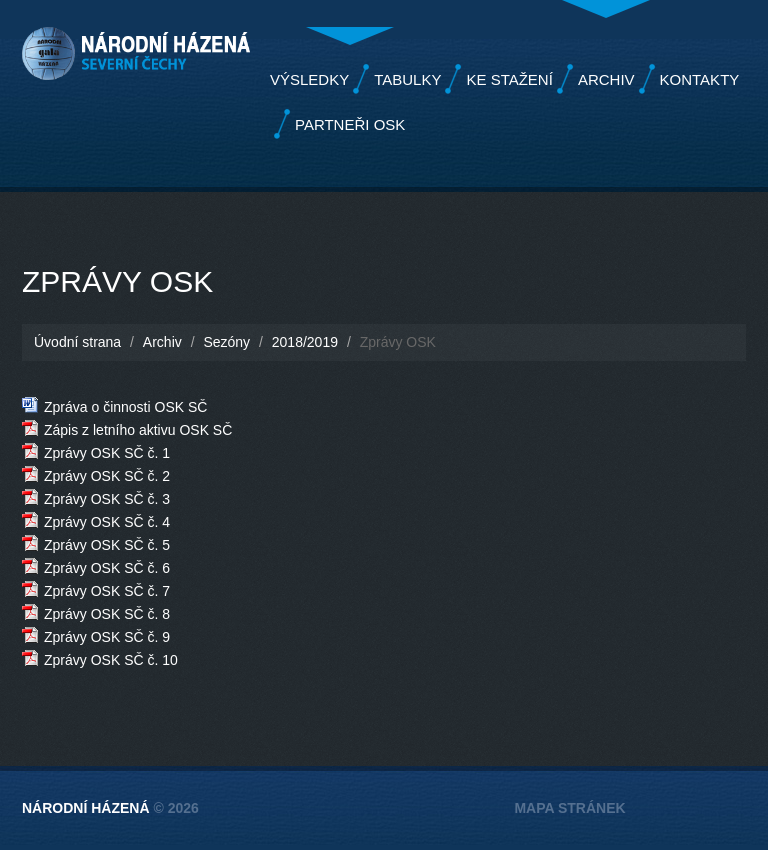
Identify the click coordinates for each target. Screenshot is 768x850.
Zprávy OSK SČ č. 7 (107, 591)
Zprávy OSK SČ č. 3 (107, 499)
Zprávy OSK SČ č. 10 (111, 660)
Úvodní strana (77, 342)
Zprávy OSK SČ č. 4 (107, 522)
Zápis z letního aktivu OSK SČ (138, 430)
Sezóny (226, 342)
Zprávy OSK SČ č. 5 (107, 545)
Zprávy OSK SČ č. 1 (107, 453)
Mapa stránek (569, 808)
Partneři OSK (350, 124)
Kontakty (700, 79)
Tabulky (407, 79)
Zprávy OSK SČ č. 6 (107, 568)
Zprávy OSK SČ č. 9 (107, 637)
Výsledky (309, 79)
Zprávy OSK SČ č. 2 (107, 476)
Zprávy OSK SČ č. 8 (107, 614)
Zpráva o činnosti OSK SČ (125, 407)
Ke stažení (509, 79)
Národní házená (86, 808)
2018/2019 (305, 342)
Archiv (606, 79)
